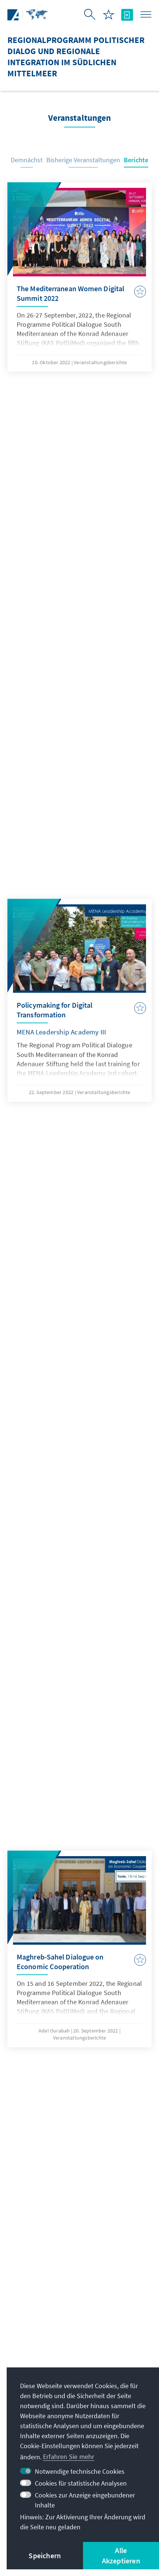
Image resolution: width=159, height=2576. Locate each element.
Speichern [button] (45, 2555)
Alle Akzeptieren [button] (121, 2555)
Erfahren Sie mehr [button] (68, 2456)
